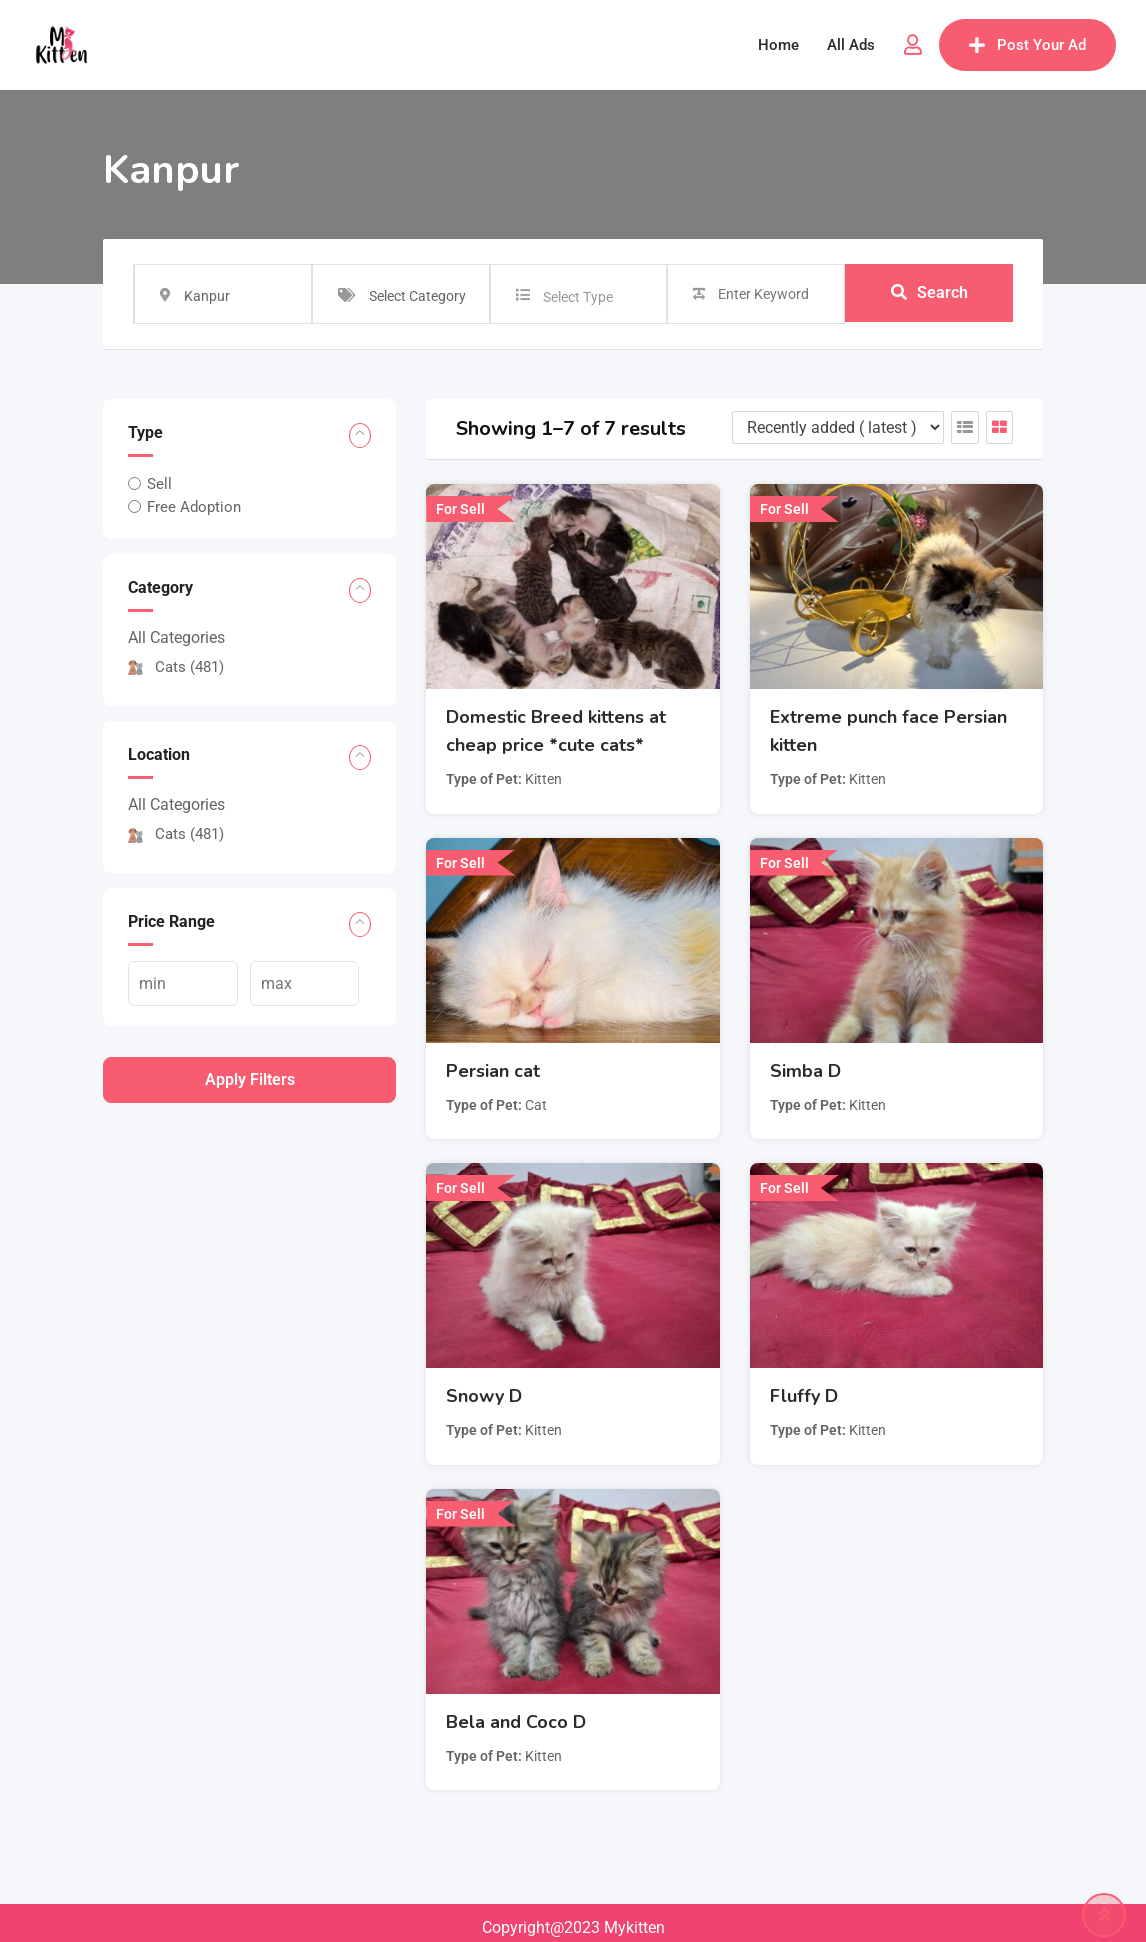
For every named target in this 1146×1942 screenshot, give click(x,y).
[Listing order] (838, 427)
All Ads (851, 45)
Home (778, 45)
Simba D (805, 1071)
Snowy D (484, 1396)
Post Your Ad (1027, 45)
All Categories (176, 637)
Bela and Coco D (516, 1722)
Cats (176, 667)
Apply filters (250, 1079)
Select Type (578, 297)
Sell (159, 484)
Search (929, 293)
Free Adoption (194, 507)
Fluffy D (804, 1396)
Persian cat (493, 1071)
